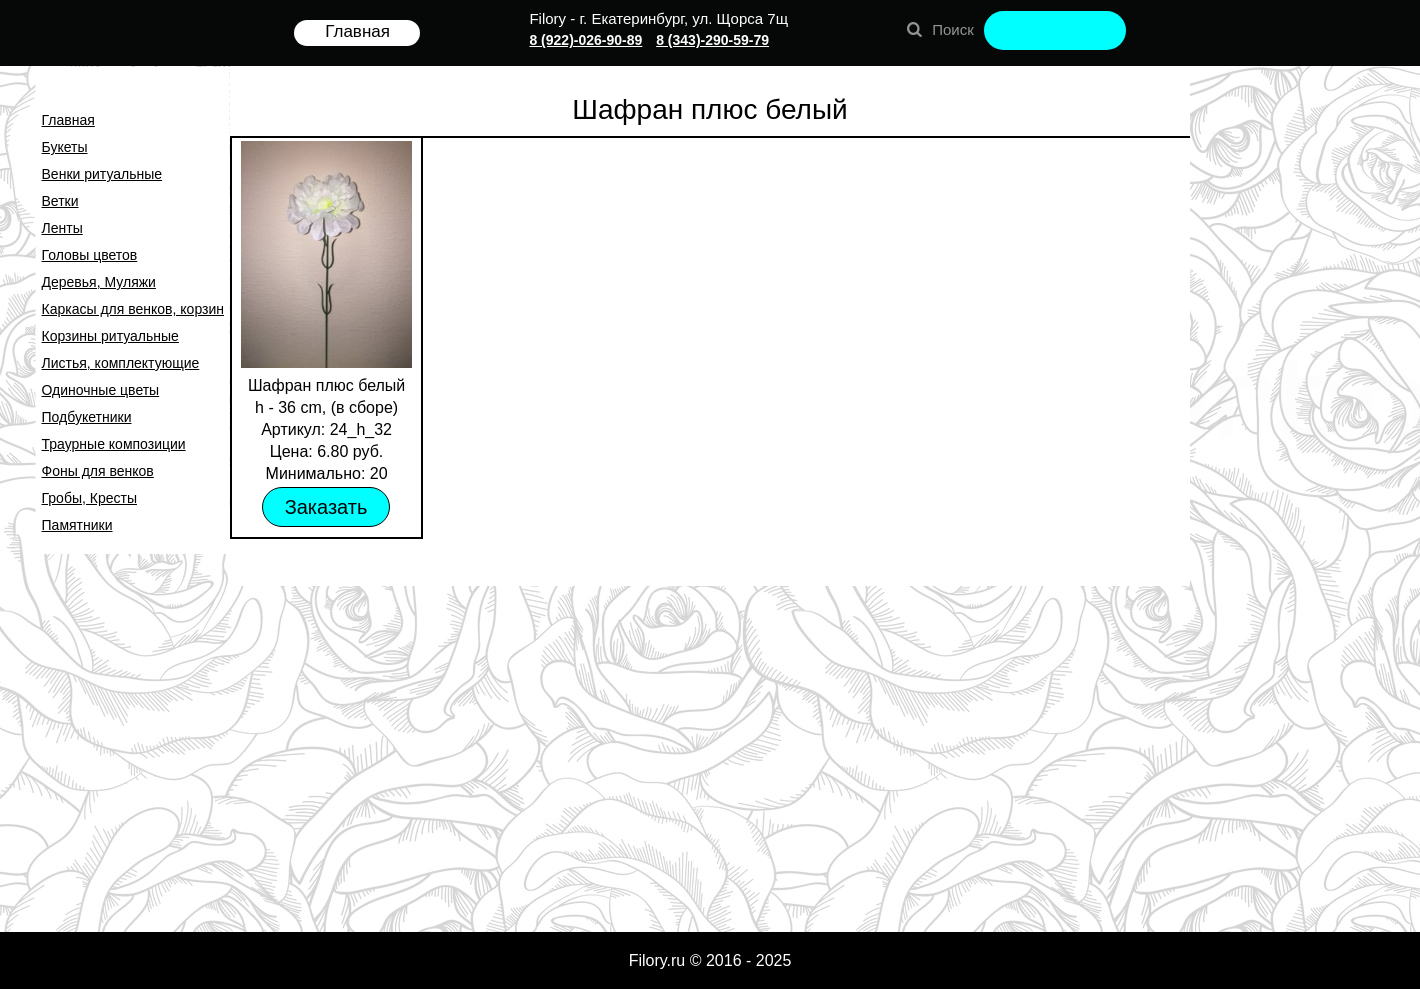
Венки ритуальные (102, 174)
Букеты (65, 147)
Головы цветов (90, 255)
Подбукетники (87, 417)
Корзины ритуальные (110, 336)
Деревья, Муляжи (99, 282)
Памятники (77, 525)
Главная (68, 120)
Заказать (326, 507)
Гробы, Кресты (89, 498)
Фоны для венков (98, 471)
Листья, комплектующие (121, 363)
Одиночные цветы (101, 390)
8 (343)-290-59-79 (712, 40)
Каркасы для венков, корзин (133, 309)
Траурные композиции (114, 444)
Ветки (60, 201)
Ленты (62, 228)
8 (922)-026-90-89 (585, 40)
